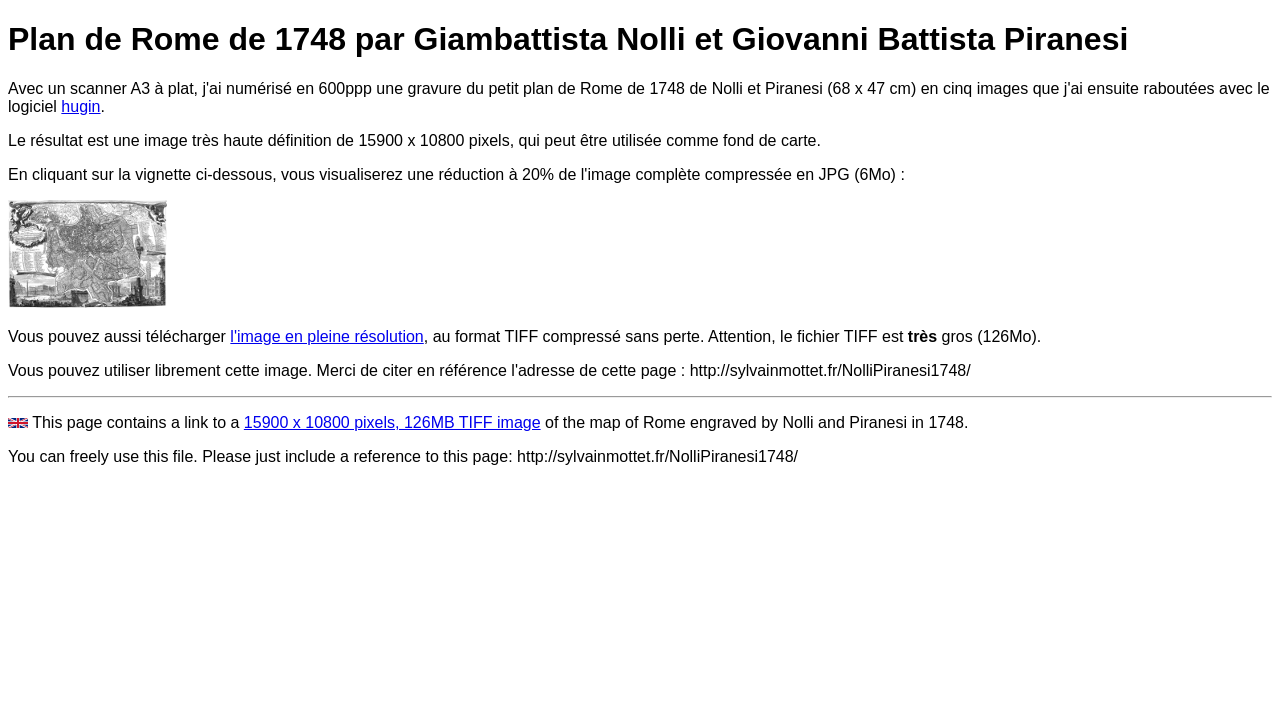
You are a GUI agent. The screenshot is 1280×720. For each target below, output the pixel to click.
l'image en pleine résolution (326, 336)
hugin (80, 106)
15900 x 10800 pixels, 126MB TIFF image (392, 422)
